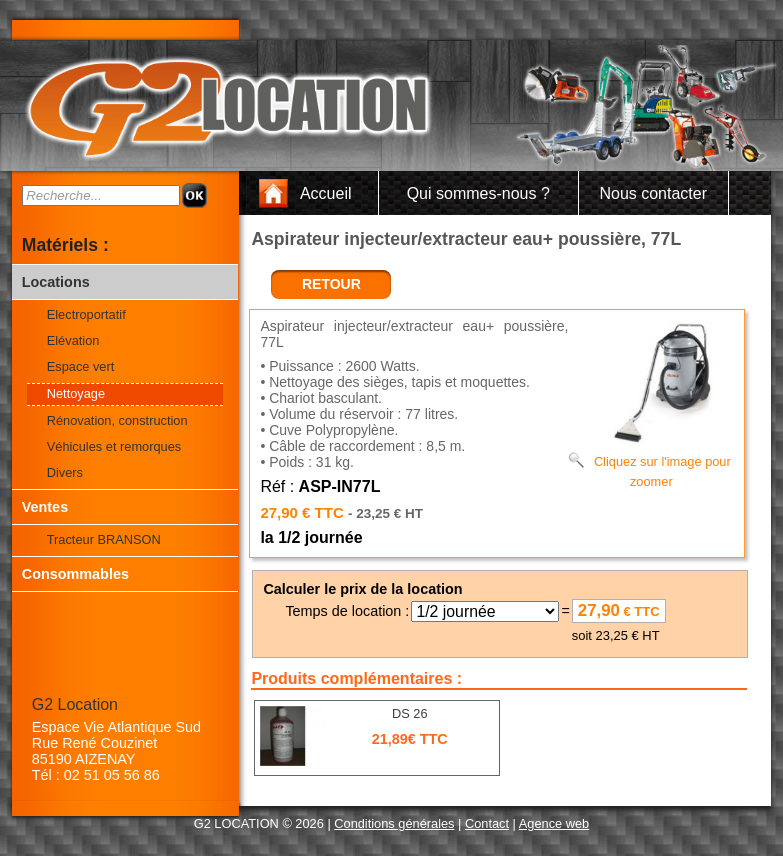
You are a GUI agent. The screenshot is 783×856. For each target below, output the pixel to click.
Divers (65, 472)
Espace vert (81, 366)
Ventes (45, 507)
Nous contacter (653, 193)
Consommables (75, 574)
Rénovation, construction (117, 420)
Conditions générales (394, 823)
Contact (487, 823)
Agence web (554, 823)
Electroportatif (86, 314)
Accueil (326, 193)
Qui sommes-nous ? (478, 193)
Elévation (73, 340)
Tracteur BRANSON (104, 539)
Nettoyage (76, 393)
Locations (56, 282)
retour (331, 284)
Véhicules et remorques (114, 446)
